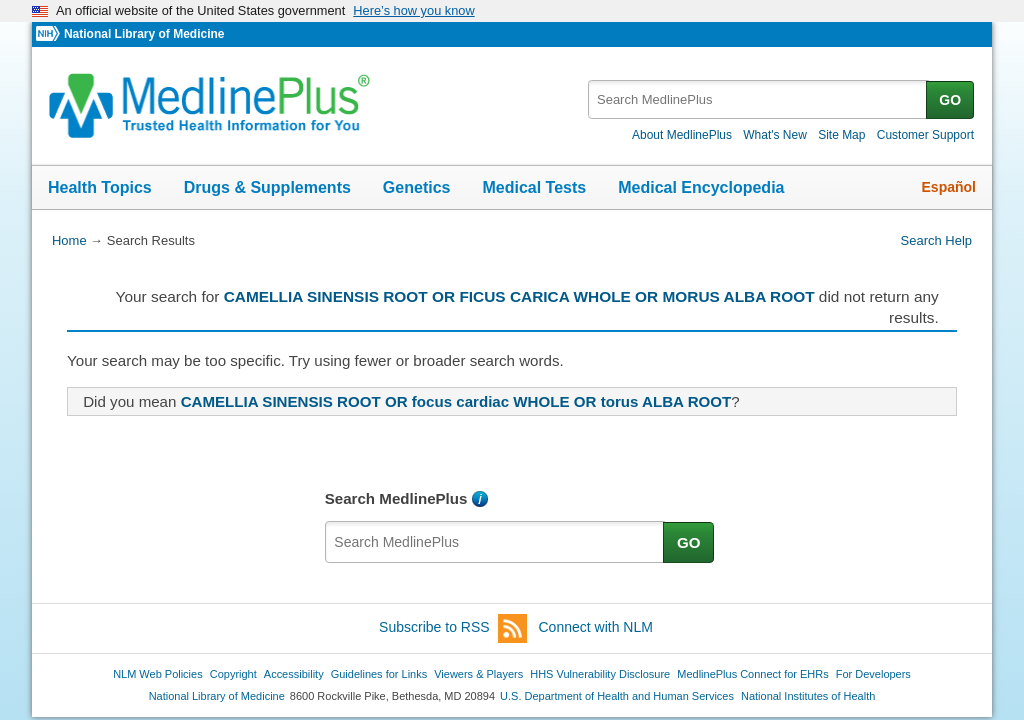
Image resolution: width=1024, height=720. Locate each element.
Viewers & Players (478, 674)
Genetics (417, 187)
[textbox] (758, 99)
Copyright (233, 674)
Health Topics (100, 187)
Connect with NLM (596, 627)
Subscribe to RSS (453, 628)
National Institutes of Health (808, 696)
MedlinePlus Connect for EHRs (752, 674)
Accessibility (294, 674)
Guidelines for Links (379, 674)
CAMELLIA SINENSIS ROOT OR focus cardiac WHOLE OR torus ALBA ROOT (456, 401)
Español (949, 187)
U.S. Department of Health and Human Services (617, 696)
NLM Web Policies (158, 674)
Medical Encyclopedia (701, 187)
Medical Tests (534, 187)
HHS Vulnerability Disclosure (600, 674)
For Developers (873, 674)
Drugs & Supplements (267, 187)
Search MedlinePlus (396, 498)
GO (950, 100)
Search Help (936, 240)
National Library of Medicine (144, 34)
